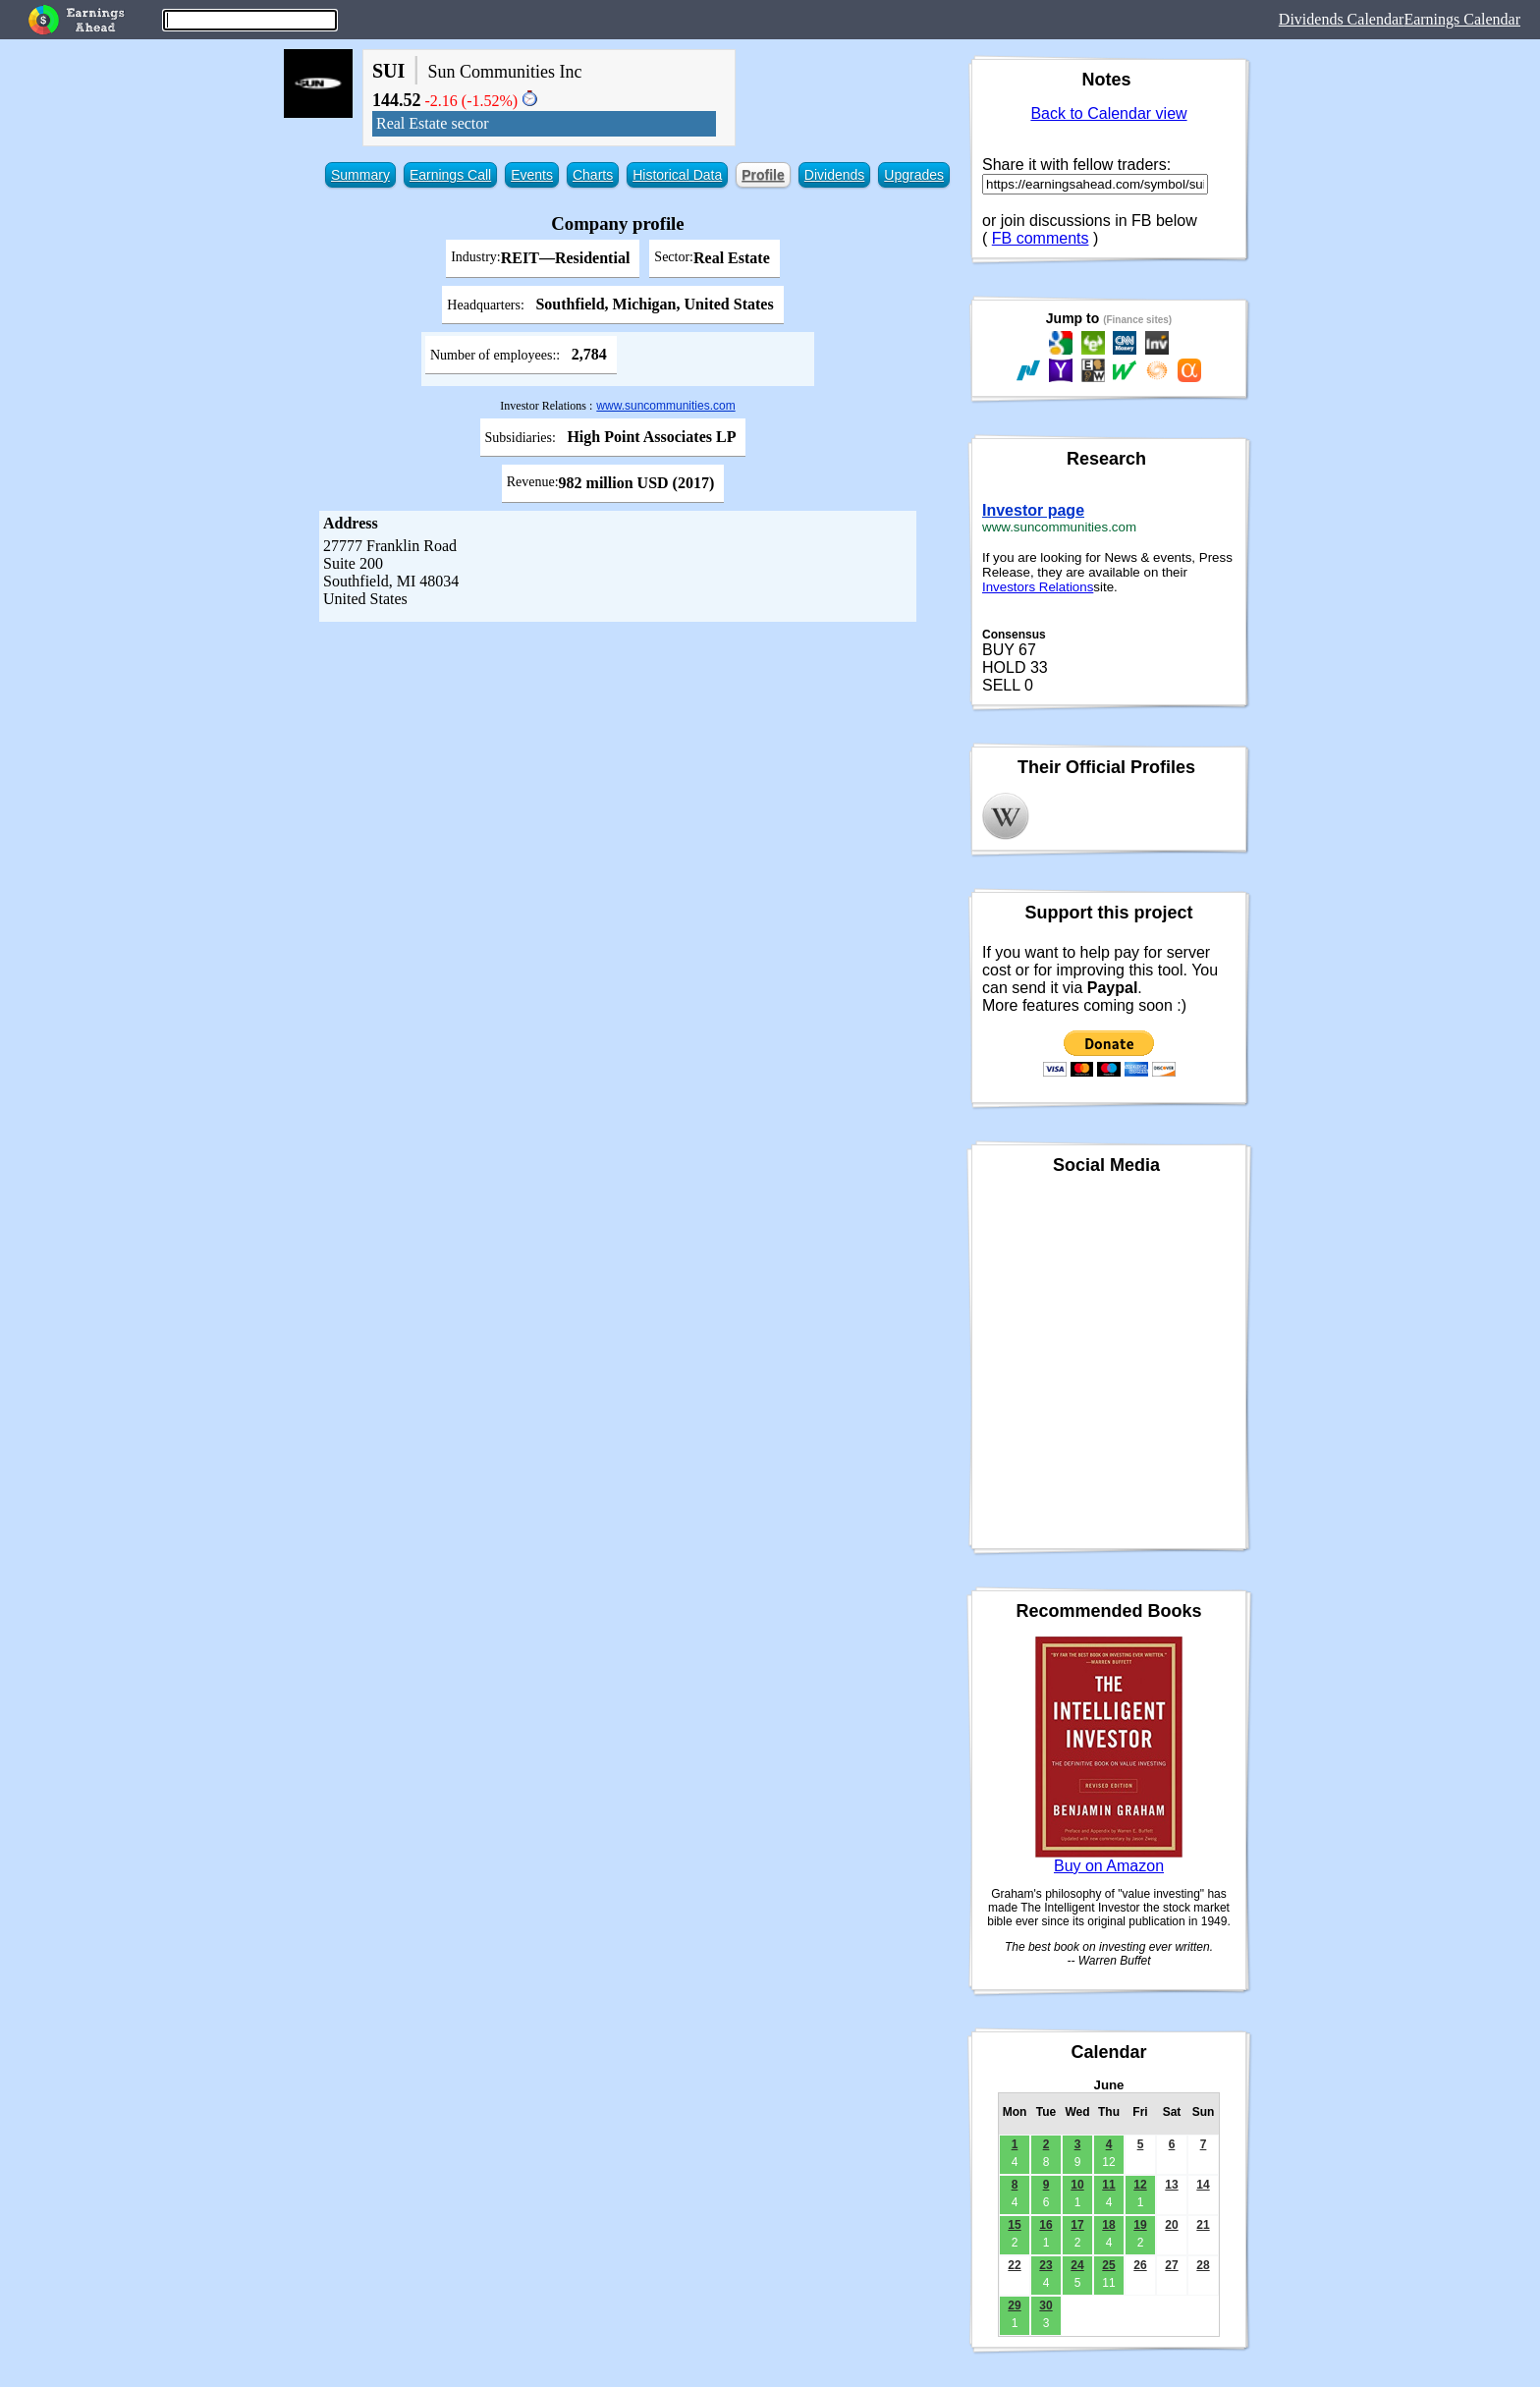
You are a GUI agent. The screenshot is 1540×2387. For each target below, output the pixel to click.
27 (1171, 2265)
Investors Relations (1037, 587)
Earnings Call (450, 175)
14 (1202, 2185)
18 (1108, 2225)
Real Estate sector (432, 123)
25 (1108, 2265)
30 (1045, 2305)
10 (1077, 2185)
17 (1077, 2225)
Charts (593, 175)
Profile (763, 175)
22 (1014, 2265)
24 (1077, 2265)
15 (1014, 2225)
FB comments (1040, 238)
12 (1139, 2185)
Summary (360, 175)
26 (1139, 2265)
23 (1045, 2265)
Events (532, 175)
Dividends (834, 175)
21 (1202, 2225)
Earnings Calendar (1461, 19)
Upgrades (914, 175)
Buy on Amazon (1109, 1866)
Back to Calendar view (1108, 113)
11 (1108, 2185)
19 (1139, 2225)
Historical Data (677, 175)
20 (1171, 2225)
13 (1171, 2185)
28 (1202, 2265)
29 (1014, 2305)
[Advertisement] (618, 769)
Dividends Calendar (1341, 19)
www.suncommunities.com (665, 406)
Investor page (1033, 510)
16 (1045, 2225)
